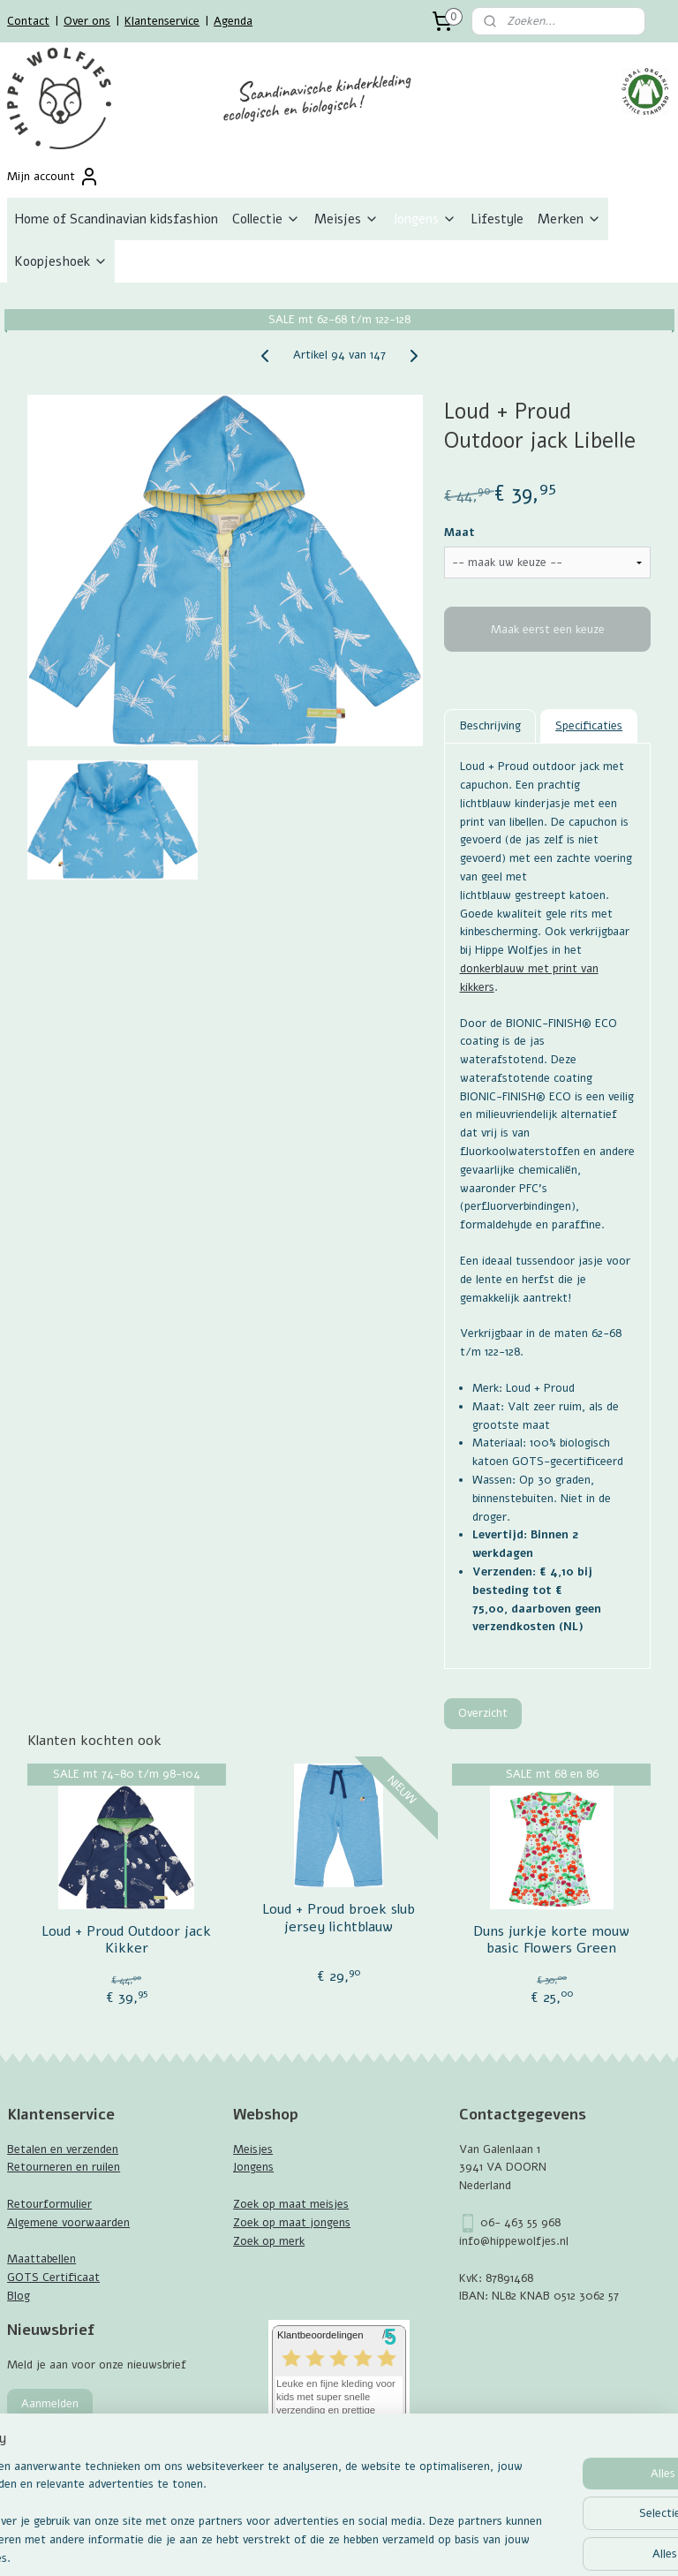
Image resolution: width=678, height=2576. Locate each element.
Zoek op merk (269, 2241)
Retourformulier (49, 2204)
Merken (569, 219)
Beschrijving (490, 726)
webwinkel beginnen (388, 2543)
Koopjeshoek (61, 261)
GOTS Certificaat (53, 2277)
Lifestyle (497, 219)
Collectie (266, 219)
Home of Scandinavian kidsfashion (116, 219)
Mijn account (53, 176)
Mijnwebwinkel (534, 2543)
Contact (28, 21)
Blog (18, 2296)
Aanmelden (50, 2404)
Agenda (233, 21)
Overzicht (483, 1713)
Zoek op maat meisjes (291, 2204)
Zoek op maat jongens (291, 2223)
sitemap (295, 2543)
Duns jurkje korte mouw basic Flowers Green (551, 1940)
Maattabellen (41, 2259)
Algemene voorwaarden (68, 2223)
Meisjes (346, 219)
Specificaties (588, 726)
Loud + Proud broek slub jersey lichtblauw (338, 1919)
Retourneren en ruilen (63, 2167)
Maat (459, 533)
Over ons (87, 21)
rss (327, 2543)
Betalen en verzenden (62, 2149)
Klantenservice (162, 21)
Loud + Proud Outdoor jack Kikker (126, 1940)
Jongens (424, 219)
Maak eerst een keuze (548, 630)
